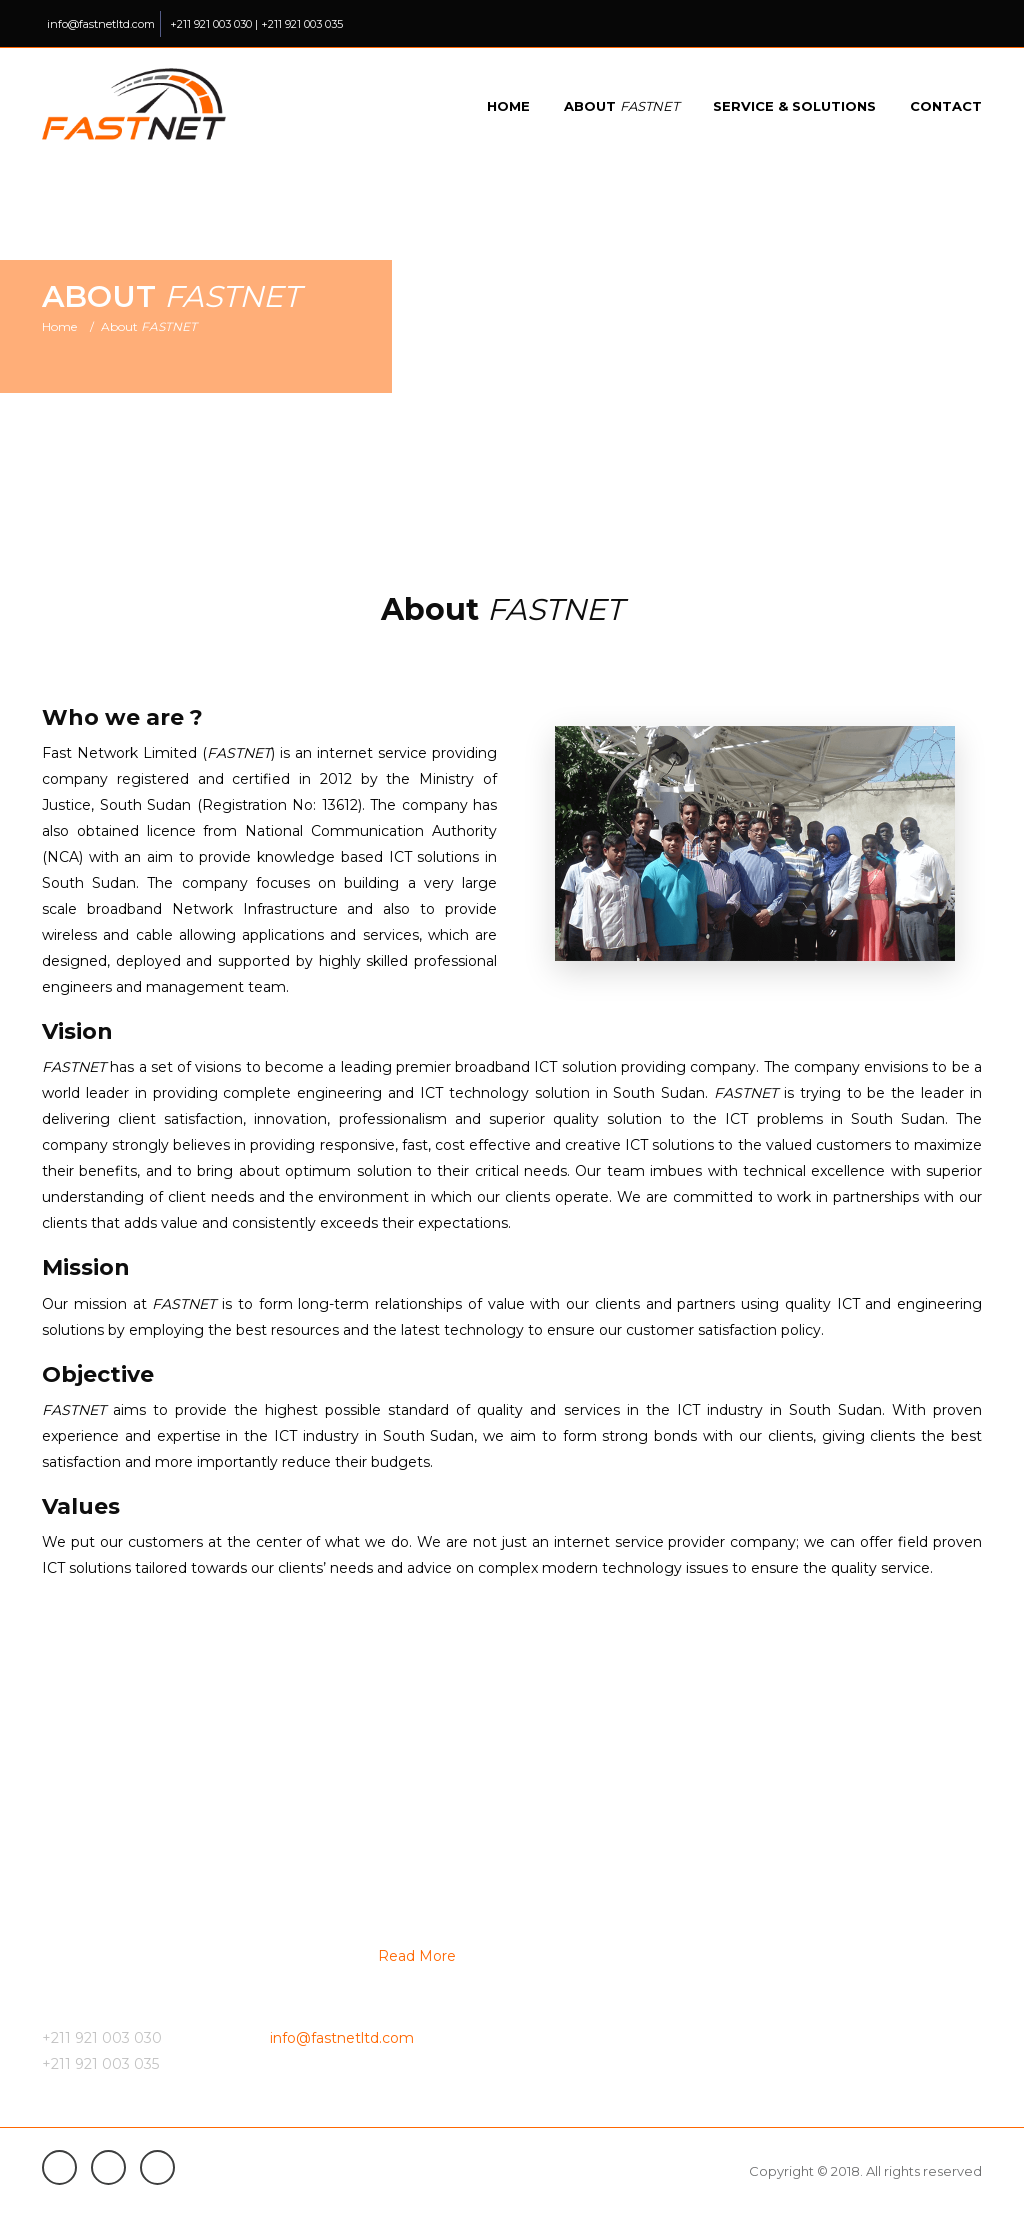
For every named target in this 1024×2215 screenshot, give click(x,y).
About (621, 106)
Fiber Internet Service (598, 1903)
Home (508, 106)
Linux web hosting (828, 1975)
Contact (946, 106)
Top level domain (825, 1939)
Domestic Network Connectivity (631, 1975)
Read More (417, 1956)
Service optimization (594, 2047)
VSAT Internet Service (598, 1939)
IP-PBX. (551, 2011)
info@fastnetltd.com (101, 24)
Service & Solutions (794, 106)
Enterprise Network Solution (862, 1903)
